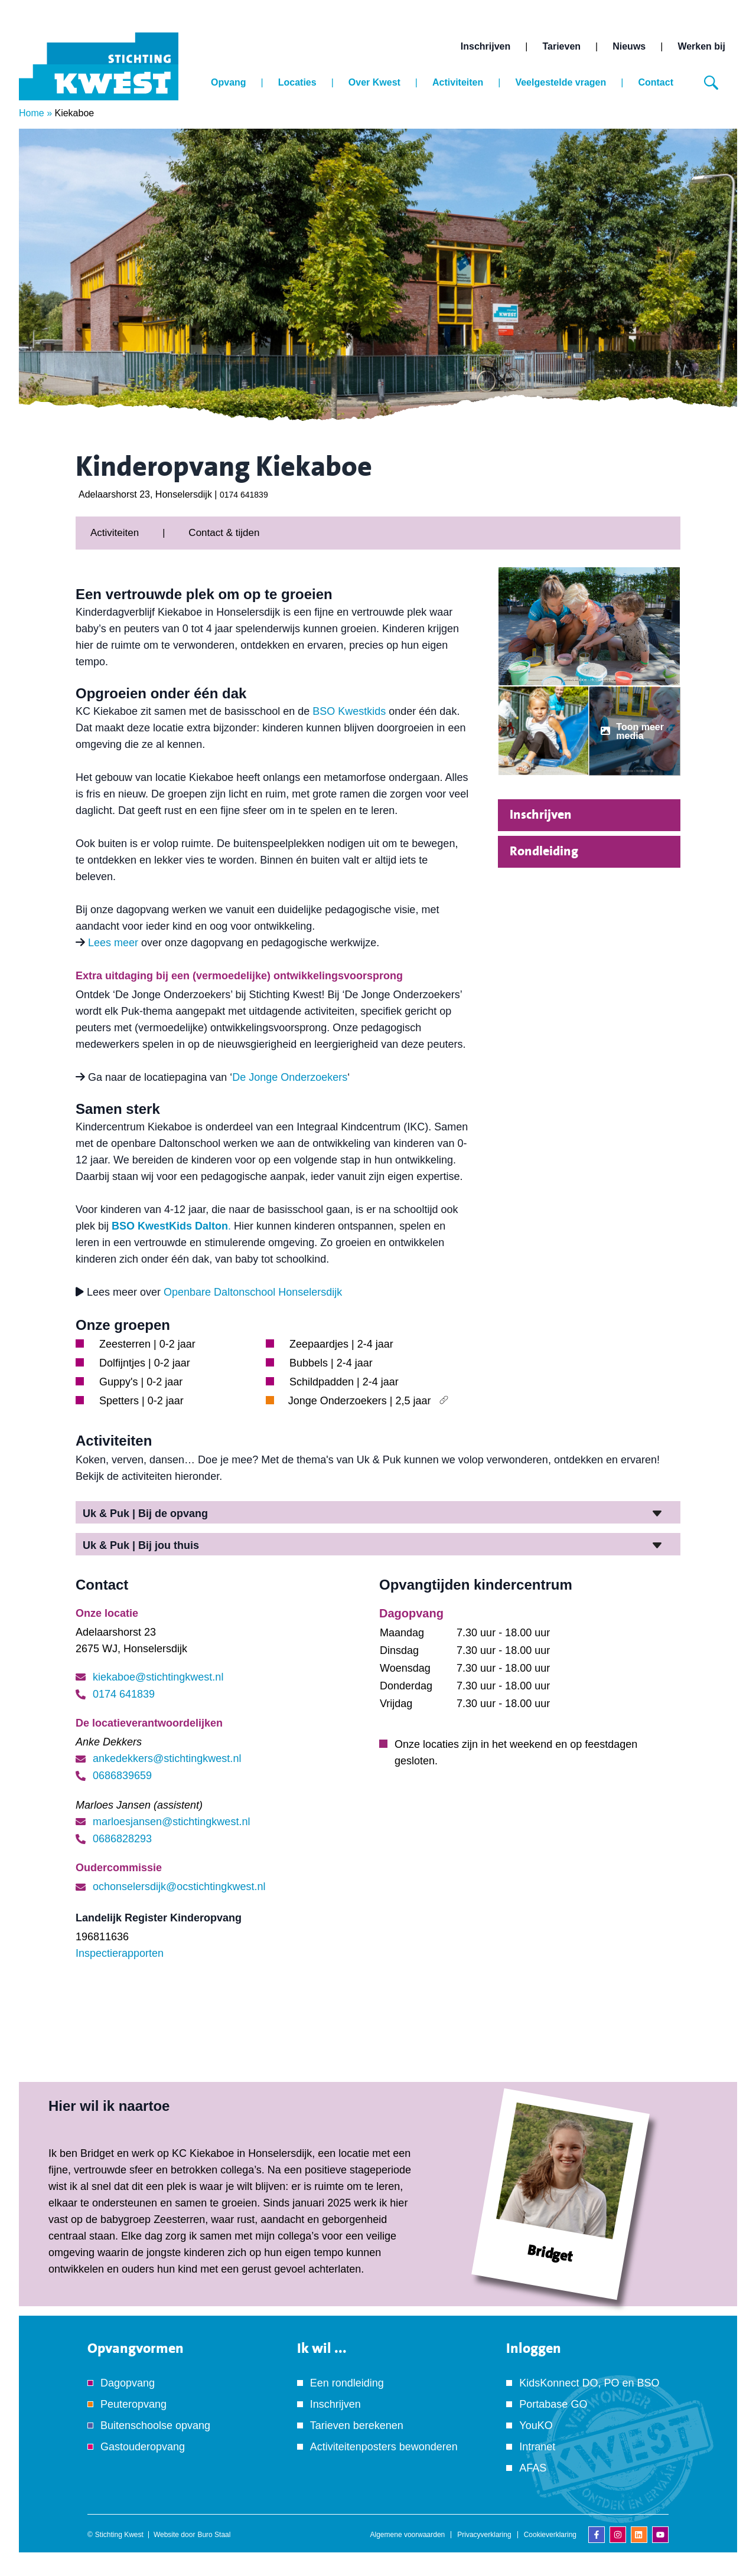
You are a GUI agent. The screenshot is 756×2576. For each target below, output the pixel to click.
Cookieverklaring (550, 2534)
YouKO (535, 2425)
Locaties (297, 82)
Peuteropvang (133, 2404)
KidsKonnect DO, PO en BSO (589, 2383)
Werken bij (701, 46)
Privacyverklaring (484, 2534)
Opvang (228, 82)
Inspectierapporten (120, 1953)
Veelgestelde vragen (560, 82)
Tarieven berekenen (356, 2425)
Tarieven (561, 46)
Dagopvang (127, 2383)
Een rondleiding (347, 2383)
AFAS (532, 2468)
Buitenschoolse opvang (155, 2425)
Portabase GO (553, 2404)
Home (31, 113)
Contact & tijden (223, 532)
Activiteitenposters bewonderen (384, 2447)
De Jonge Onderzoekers (289, 1077)
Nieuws (629, 46)
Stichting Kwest (119, 2535)
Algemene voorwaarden (407, 2534)
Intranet (537, 2447)
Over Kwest (374, 82)
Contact (655, 82)
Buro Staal (213, 2535)
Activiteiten (457, 82)
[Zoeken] (711, 82)
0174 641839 (244, 494)
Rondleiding (544, 851)
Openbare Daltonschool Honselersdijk (253, 1292)
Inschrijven (485, 46)
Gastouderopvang (142, 2447)
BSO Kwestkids (349, 711)
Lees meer (113, 943)
